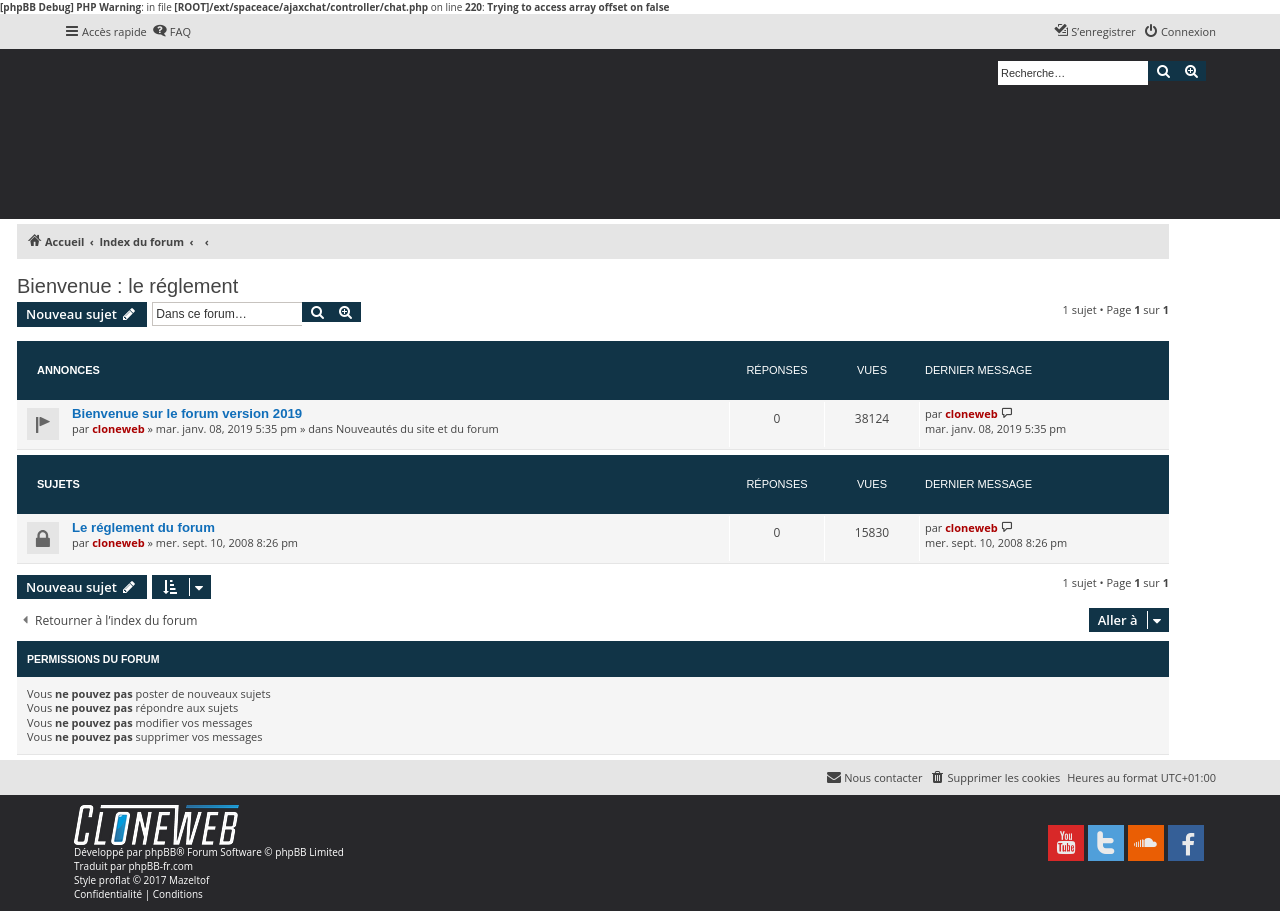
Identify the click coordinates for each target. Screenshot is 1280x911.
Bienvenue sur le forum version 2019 (187, 413)
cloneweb (118, 428)
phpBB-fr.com (160, 866)
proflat (114, 880)
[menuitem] (171, 32)
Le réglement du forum (143, 527)
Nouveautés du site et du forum (417, 428)
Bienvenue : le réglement (127, 286)
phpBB (160, 852)
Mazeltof (189, 880)
